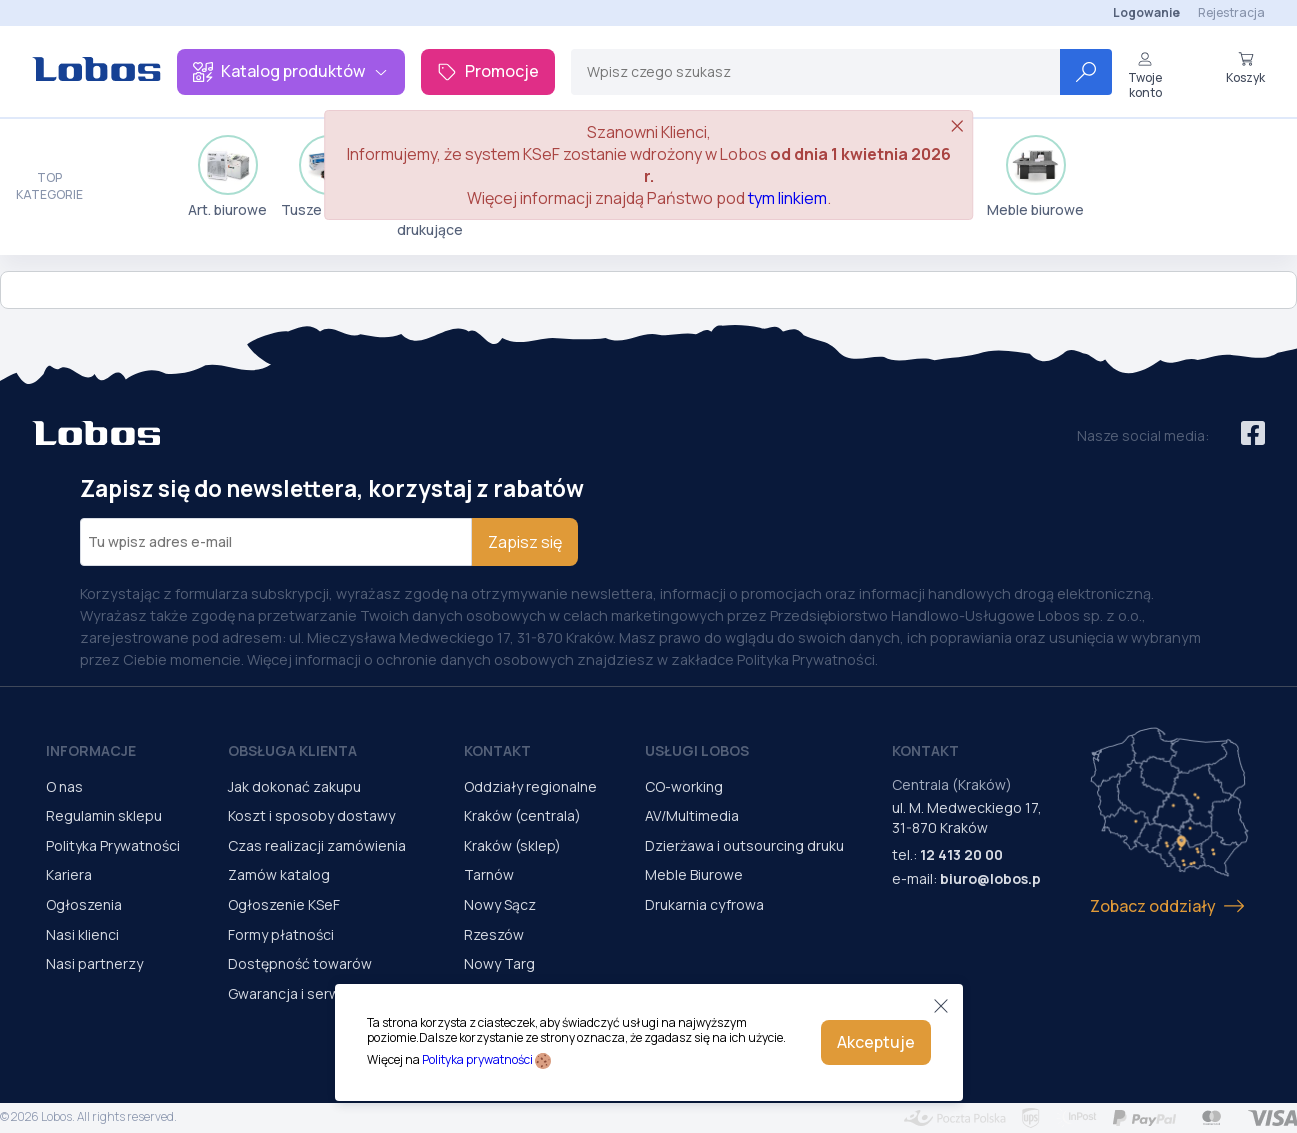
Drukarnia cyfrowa (704, 904)
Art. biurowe (227, 177)
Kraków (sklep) (512, 845)
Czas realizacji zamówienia (317, 845)
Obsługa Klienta (292, 750)
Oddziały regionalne (530, 786)
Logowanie (1146, 12)
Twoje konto (1145, 75)
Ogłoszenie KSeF (284, 904)
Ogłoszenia (84, 904)
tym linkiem (787, 198)
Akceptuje (876, 1042)
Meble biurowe (1035, 177)
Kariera (69, 874)
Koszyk (1245, 68)
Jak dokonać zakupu (294, 786)
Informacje (91, 750)
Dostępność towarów (300, 963)
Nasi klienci (82, 934)
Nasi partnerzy (94, 963)
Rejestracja (1231, 12)
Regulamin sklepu (104, 815)
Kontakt (497, 750)
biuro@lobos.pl (992, 878)
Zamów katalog (279, 874)
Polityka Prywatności (113, 845)
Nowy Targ (499, 963)
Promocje (488, 71)
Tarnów (489, 874)
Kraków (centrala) (522, 815)
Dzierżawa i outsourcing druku (744, 845)
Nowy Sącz (500, 904)
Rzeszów (494, 934)
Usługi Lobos (697, 750)
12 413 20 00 (961, 854)
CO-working (684, 786)
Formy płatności (281, 934)
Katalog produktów (291, 71)
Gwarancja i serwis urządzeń (322, 993)
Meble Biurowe (694, 874)
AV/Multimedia (692, 815)
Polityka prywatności (477, 1059)
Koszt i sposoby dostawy (311, 815)
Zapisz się (525, 542)
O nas (64, 786)
